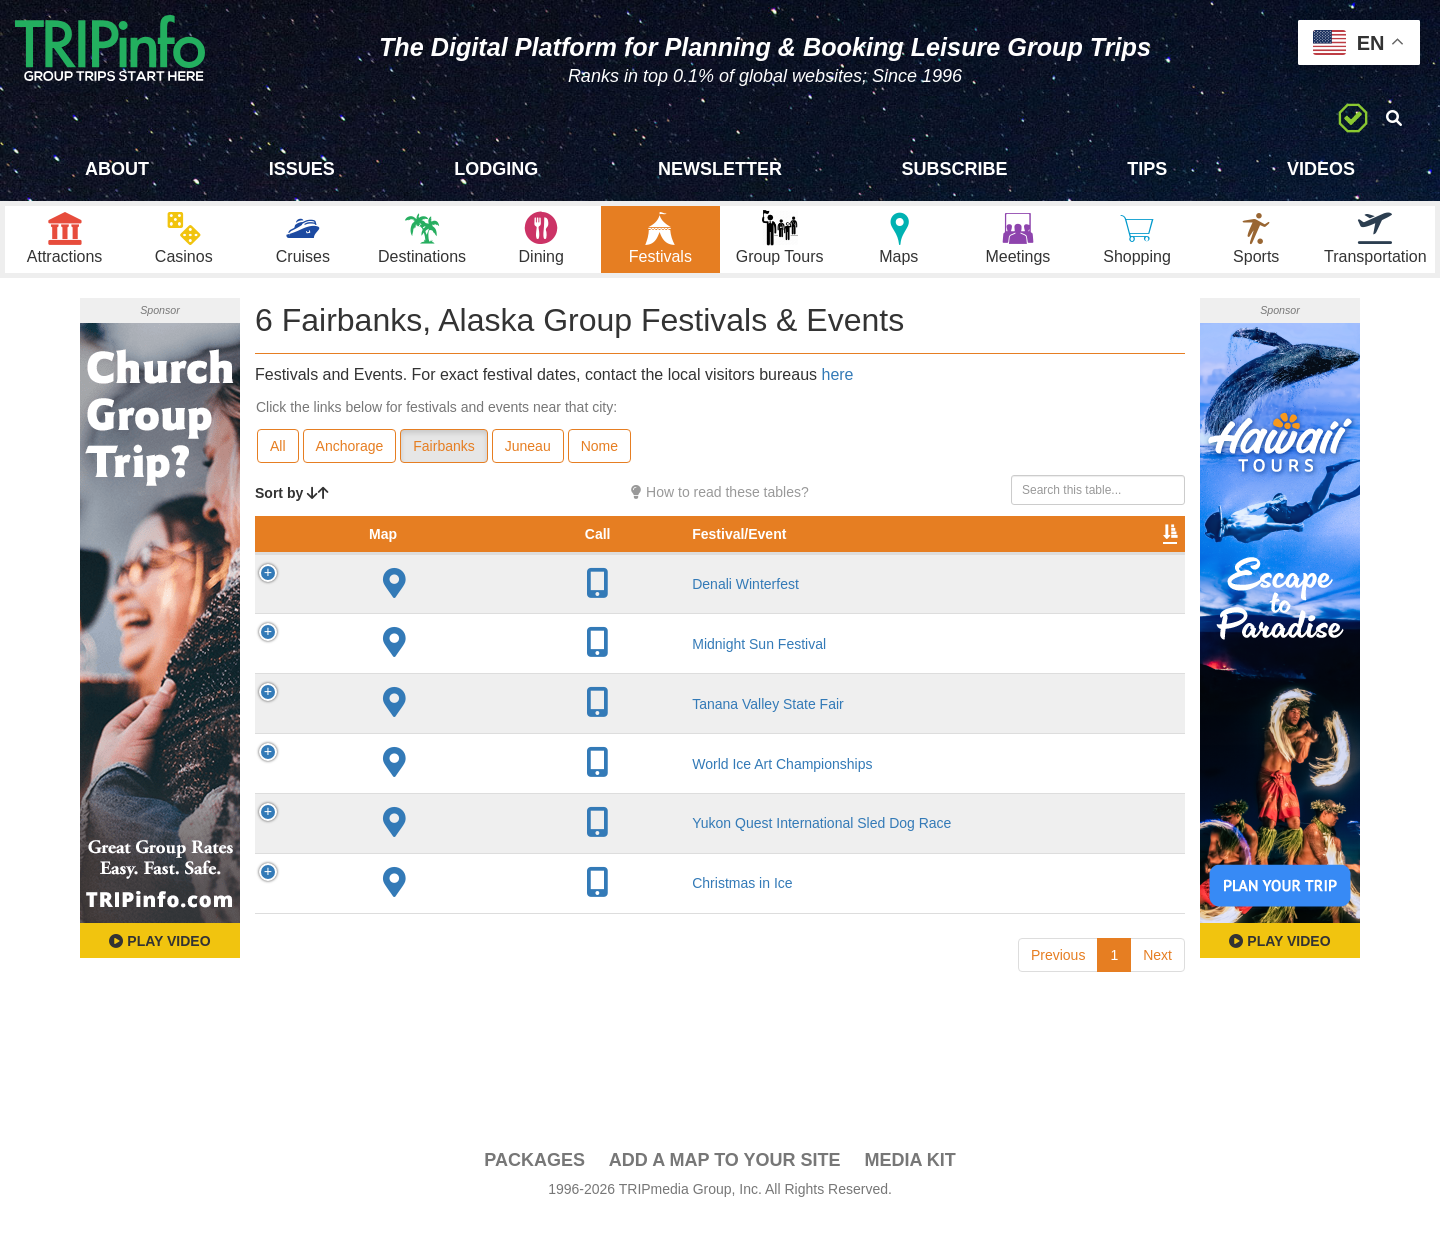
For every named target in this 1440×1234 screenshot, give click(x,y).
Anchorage (350, 461)
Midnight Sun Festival (441, 679)
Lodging (496, 169)
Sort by (292, 508)
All (278, 461)
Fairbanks (443, 461)
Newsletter (720, 169)
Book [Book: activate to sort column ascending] (1056, 569)
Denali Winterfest (427, 619)
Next (1157, 990)
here (837, 389)
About (117, 169)
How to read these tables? (720, 507)
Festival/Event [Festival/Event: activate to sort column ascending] (421, 569)
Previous (1058, 990)
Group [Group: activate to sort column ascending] (1133, 569)
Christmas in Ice (424, 918)
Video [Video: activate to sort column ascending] (982, 569)
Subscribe (955, 169)
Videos (1321, 169)
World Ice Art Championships (464, 799)
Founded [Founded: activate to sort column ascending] (683, 569)
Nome (599, 461)
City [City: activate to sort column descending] (590, 569)
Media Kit (909, 1175)
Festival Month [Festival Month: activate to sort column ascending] (876, 559)
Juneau (528, 461)
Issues (302, 169)
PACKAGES (534, 1175)
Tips (1147, 169)
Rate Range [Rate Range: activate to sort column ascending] (773, 559)
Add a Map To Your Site (725, 1175)
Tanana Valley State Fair (450, 739)
